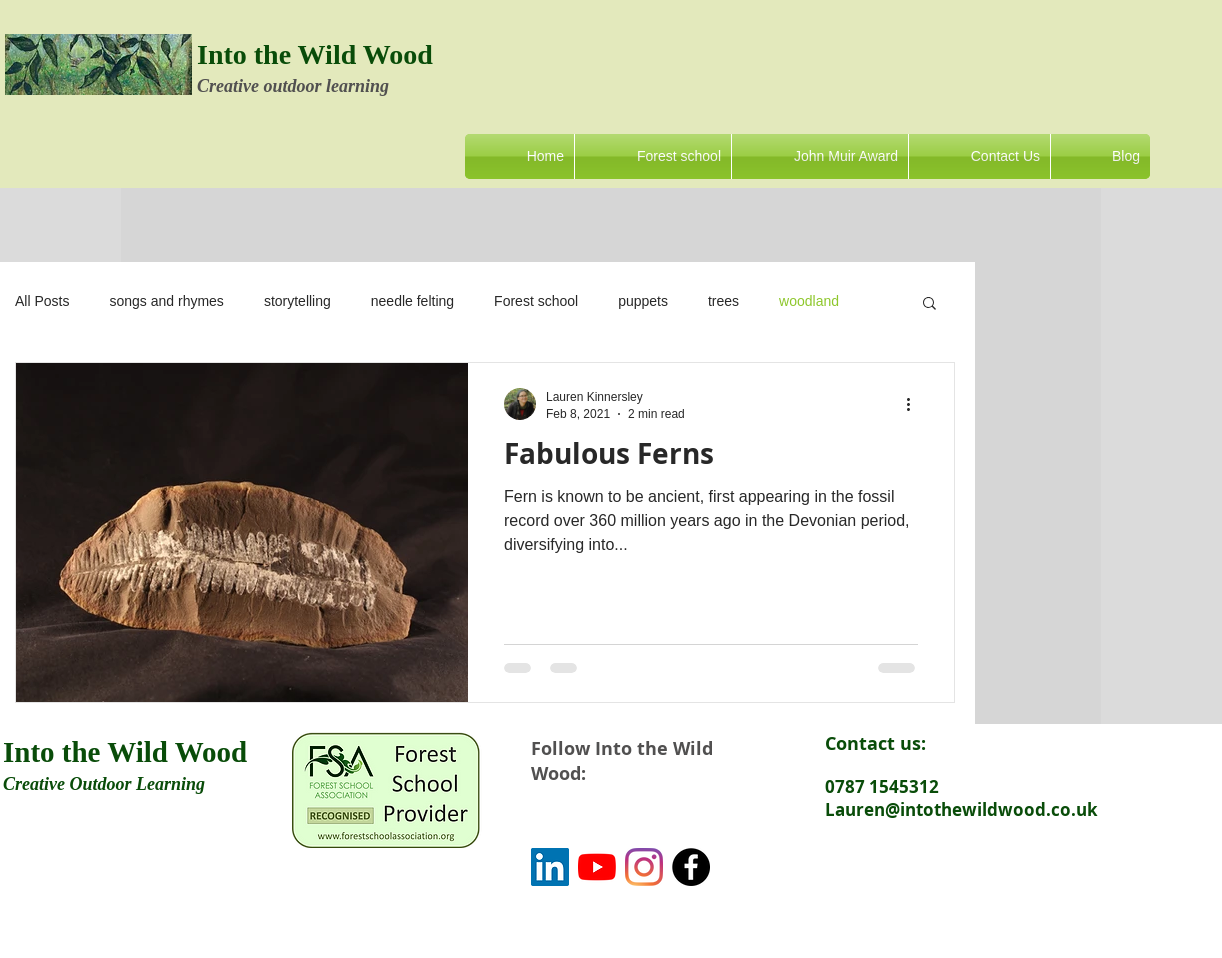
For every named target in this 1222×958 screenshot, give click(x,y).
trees (723, 301)
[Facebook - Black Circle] (691, 867)
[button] (929, 304)
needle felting (412, 301)
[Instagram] (644, 867)
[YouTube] (597, 867)
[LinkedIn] (550, 867)
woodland (809, 301)
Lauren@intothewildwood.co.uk (961, 809)
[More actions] (915, 404)
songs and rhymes (166, 301)
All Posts (42, 301)
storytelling (297, 301)
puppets (643, 301)
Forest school (536, 301)
